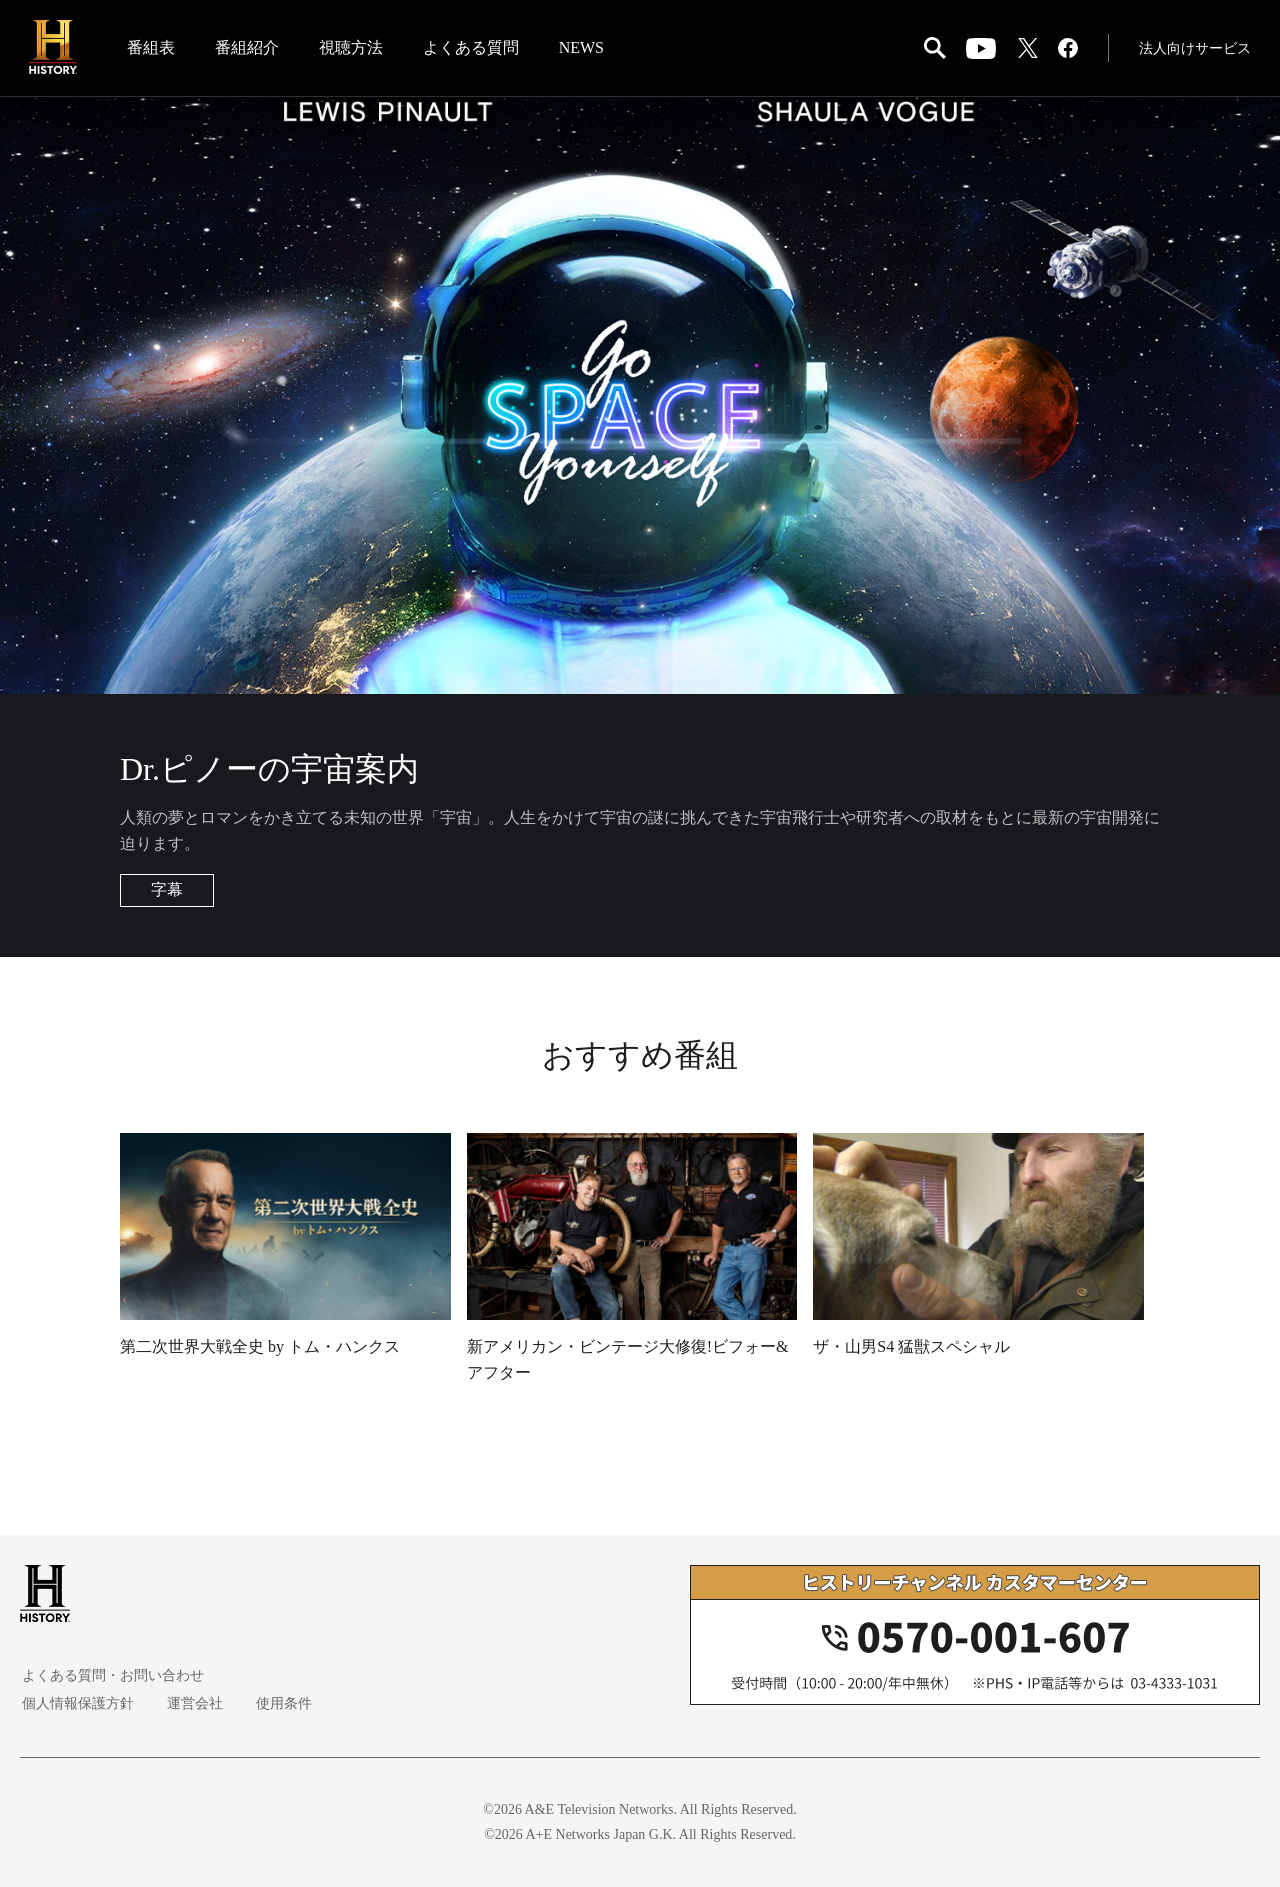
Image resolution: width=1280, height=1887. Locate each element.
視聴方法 (352, 48)
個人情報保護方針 (76, 1703)
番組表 (152, 48)
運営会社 (190, 1703)
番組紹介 (248, 48)
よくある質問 (472, 48)
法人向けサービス (1194, 49)
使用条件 (276, 1703)
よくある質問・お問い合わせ (111, 1675)
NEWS (582, 48)
